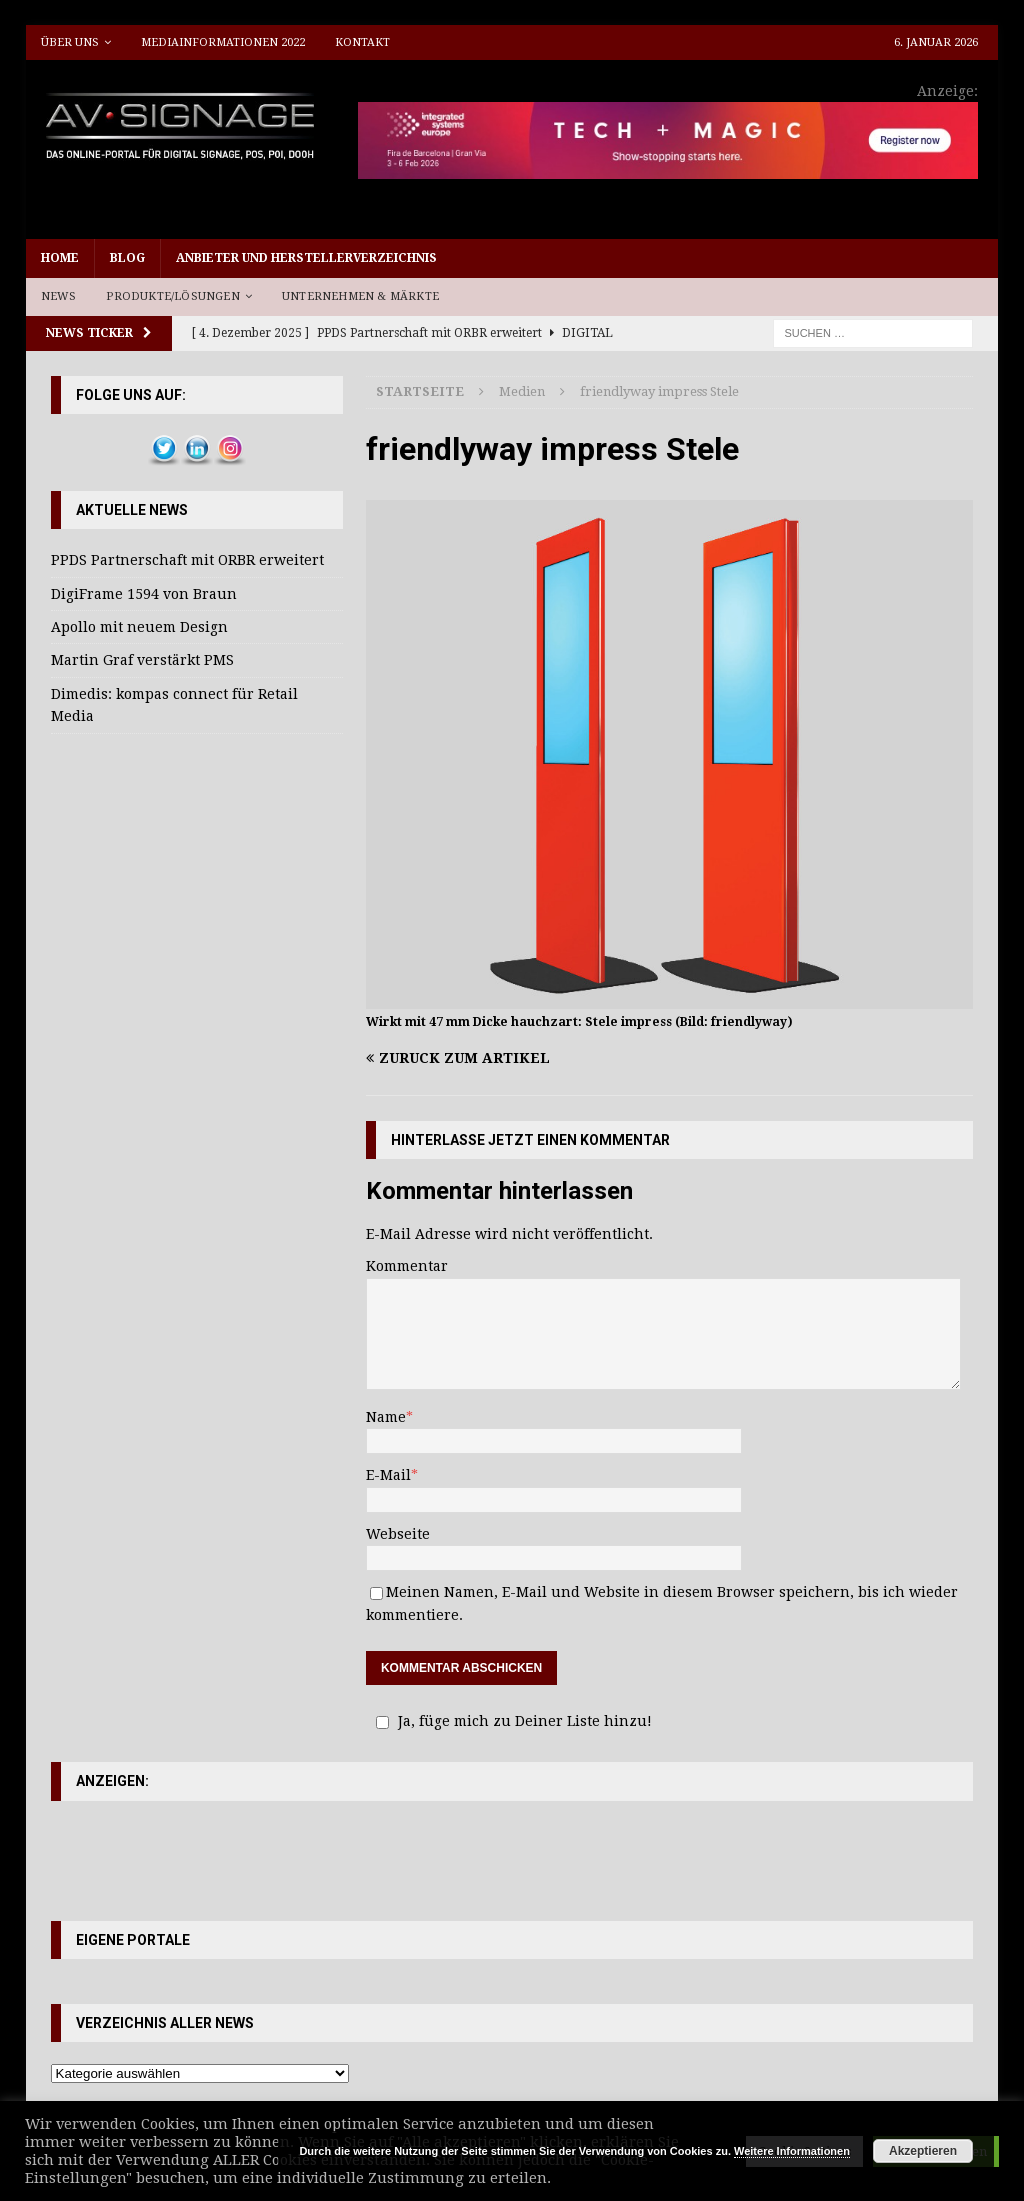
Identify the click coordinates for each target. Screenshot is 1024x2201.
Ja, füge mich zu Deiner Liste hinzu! (511, 1721)
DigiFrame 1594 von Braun (144, 594)
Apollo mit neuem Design (139, 627)
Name (386, 1417)
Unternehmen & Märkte (360, 296)
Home (60, 258)
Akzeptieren (923, 2151)
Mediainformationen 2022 (223, 42)
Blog (127, 258)
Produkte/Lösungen (172, 296)
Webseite (398, 1534)
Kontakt (362, 42)
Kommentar (407, 1266)
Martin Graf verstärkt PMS (142, 660)
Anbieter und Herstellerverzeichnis (306, 258)
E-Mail (388, 1475)
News (59, 296)
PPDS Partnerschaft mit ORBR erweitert (187, 560)
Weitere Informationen (792, 2151)
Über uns (70, 42)
